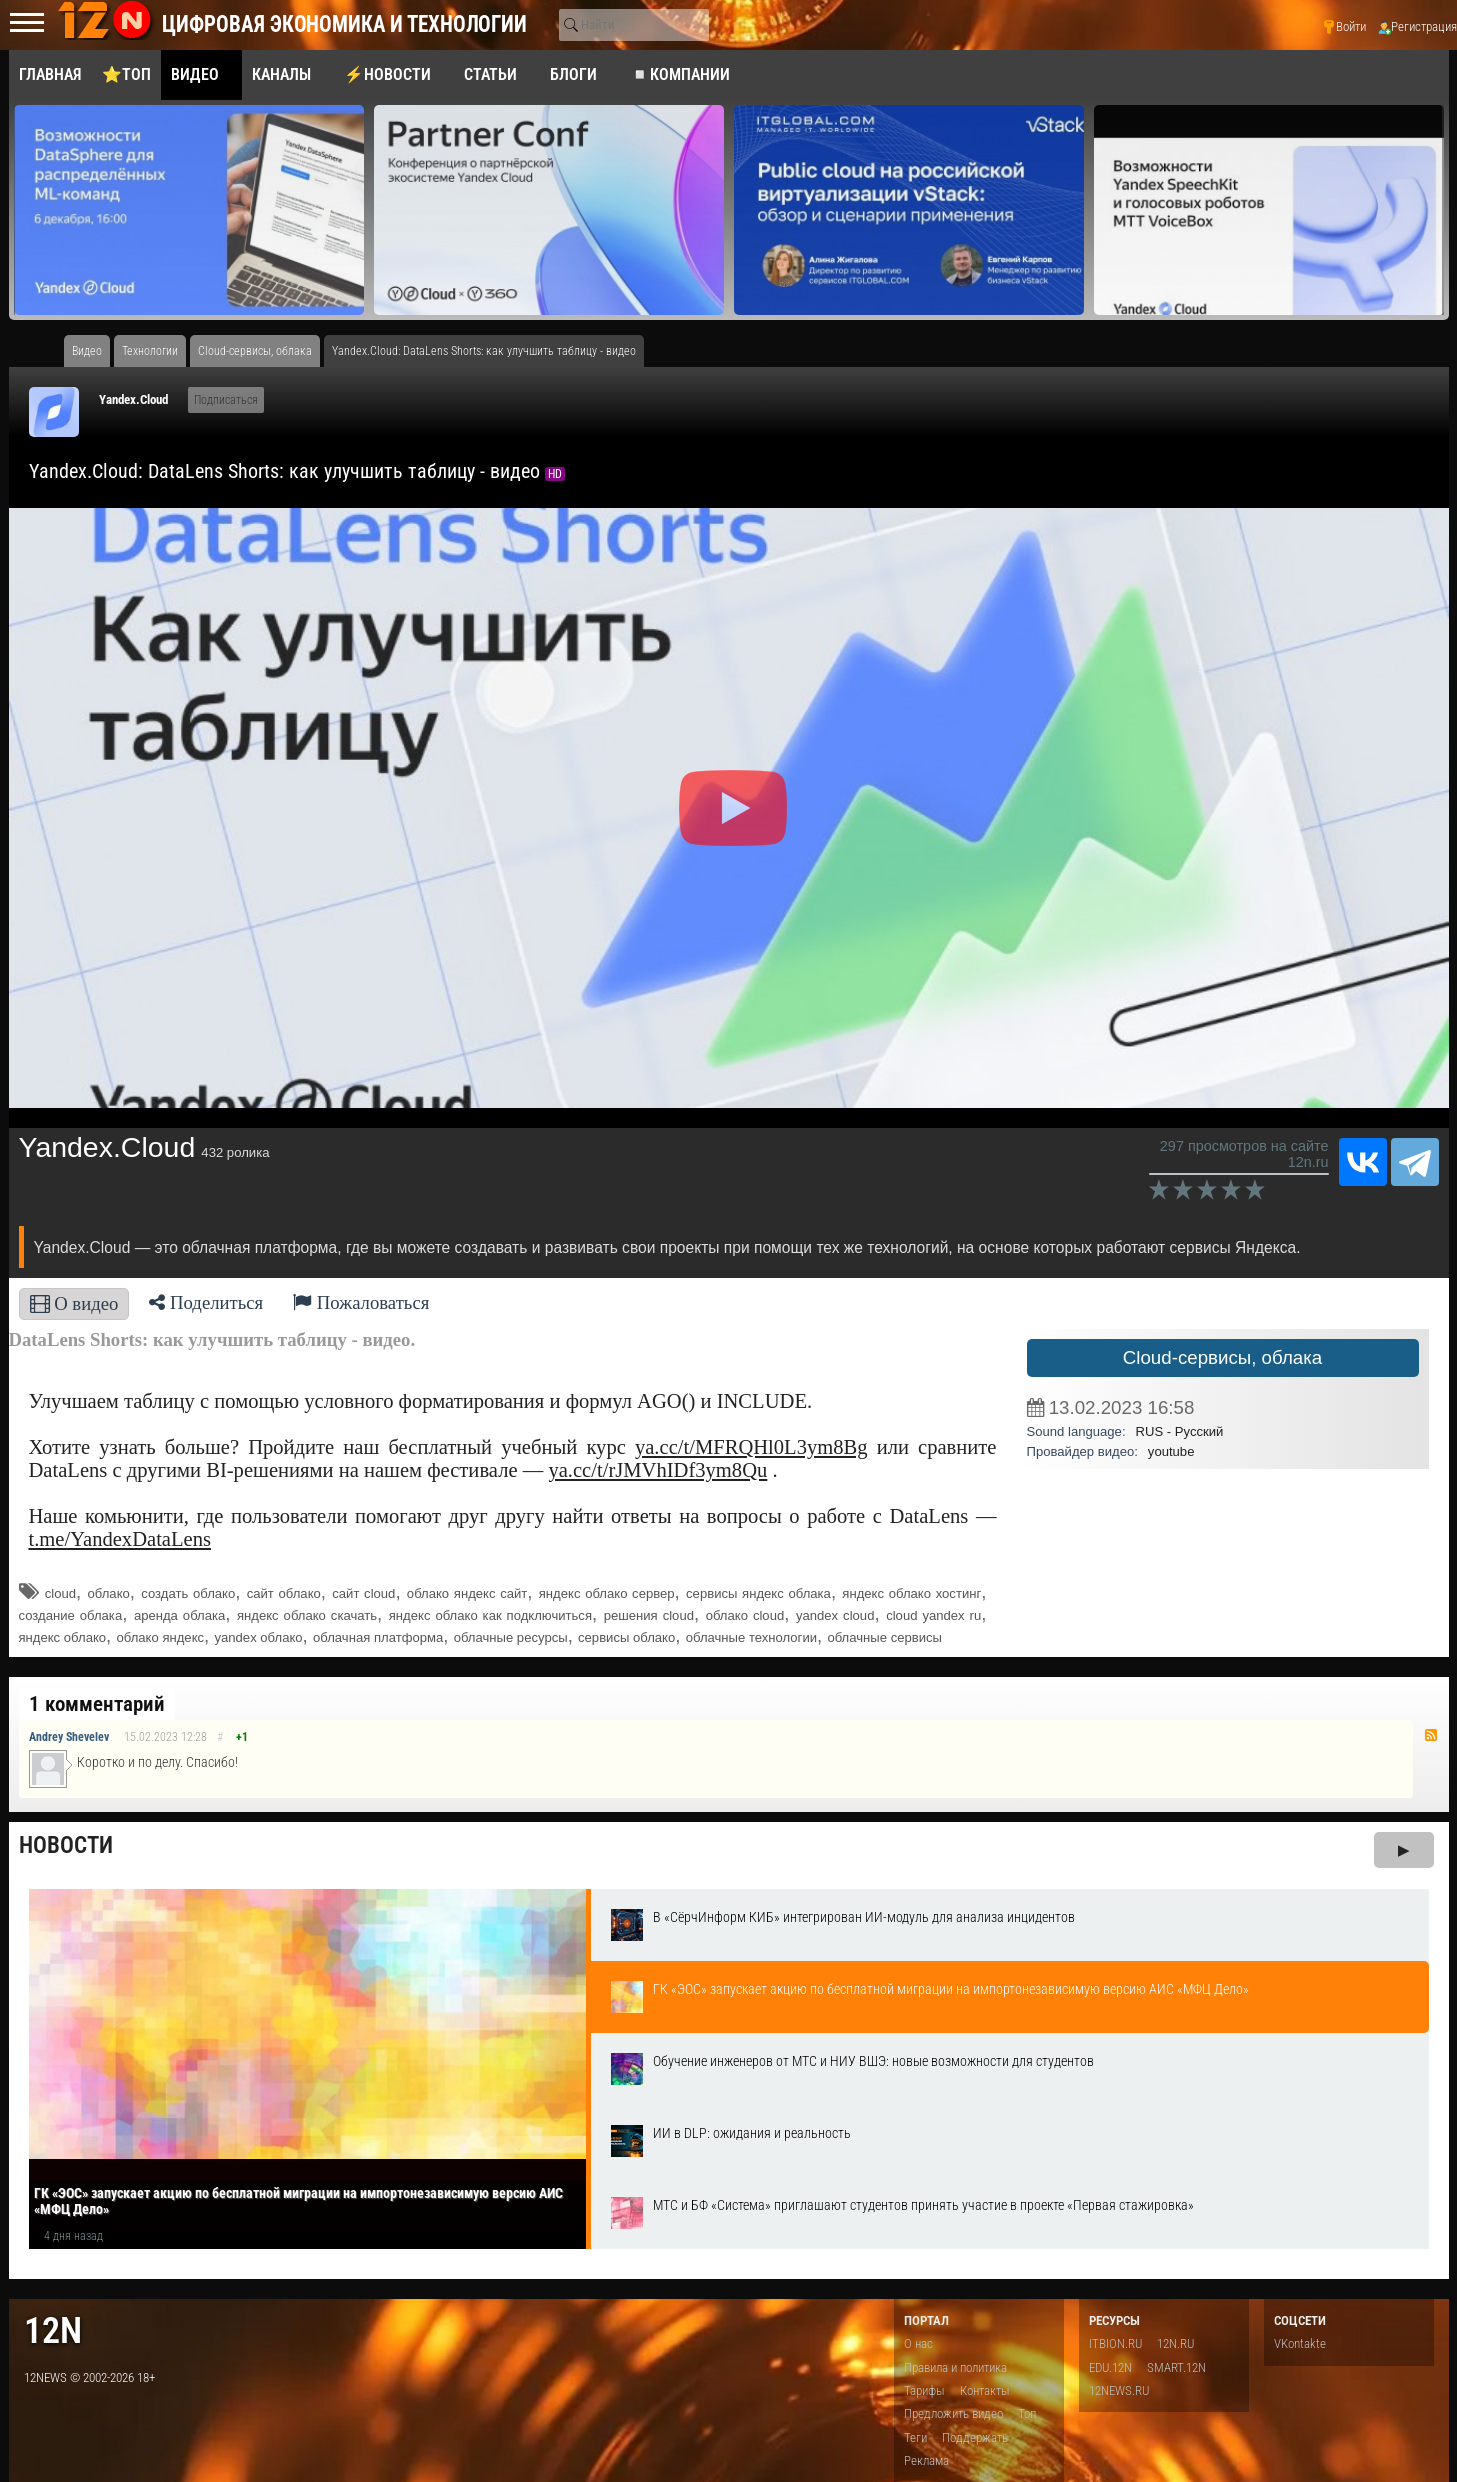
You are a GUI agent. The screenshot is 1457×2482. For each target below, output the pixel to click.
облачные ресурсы (511, 1637)
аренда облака (179, 1615)
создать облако (188, 1593)
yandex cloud (835, 1615)
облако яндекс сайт (467, 1593)
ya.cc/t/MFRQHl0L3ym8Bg (751, 1447)
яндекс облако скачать (307, 1615)
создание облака (71, 1615)
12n (53, 2330)
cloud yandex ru (933, 1615)
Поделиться (206, 1302)
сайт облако (284, 1593)
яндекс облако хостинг (911, 1593)
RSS (1431, 1735)
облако (109, 1593)
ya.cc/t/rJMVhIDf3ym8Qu (657, 1470)
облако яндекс (160, 1637)
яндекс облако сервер (607, 1593)
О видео (74, 1303)
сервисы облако (626, 1637)
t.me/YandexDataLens (120, 1539)
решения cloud (649, 1615)
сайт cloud (363, 1593)
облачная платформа (378, 1637)
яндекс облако (63, 1637)
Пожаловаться (361, 1302)
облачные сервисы (884, 1637)
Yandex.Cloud (133, 399)
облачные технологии (751, 1637)
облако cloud (745, 1615)
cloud (60, 1593)
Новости (66, 1845)
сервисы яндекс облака (758, 1593)
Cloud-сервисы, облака (1222, 1357)
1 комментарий (97, 1704)
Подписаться (226, 400)
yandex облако (258, 1637)
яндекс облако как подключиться (490, 1615)
